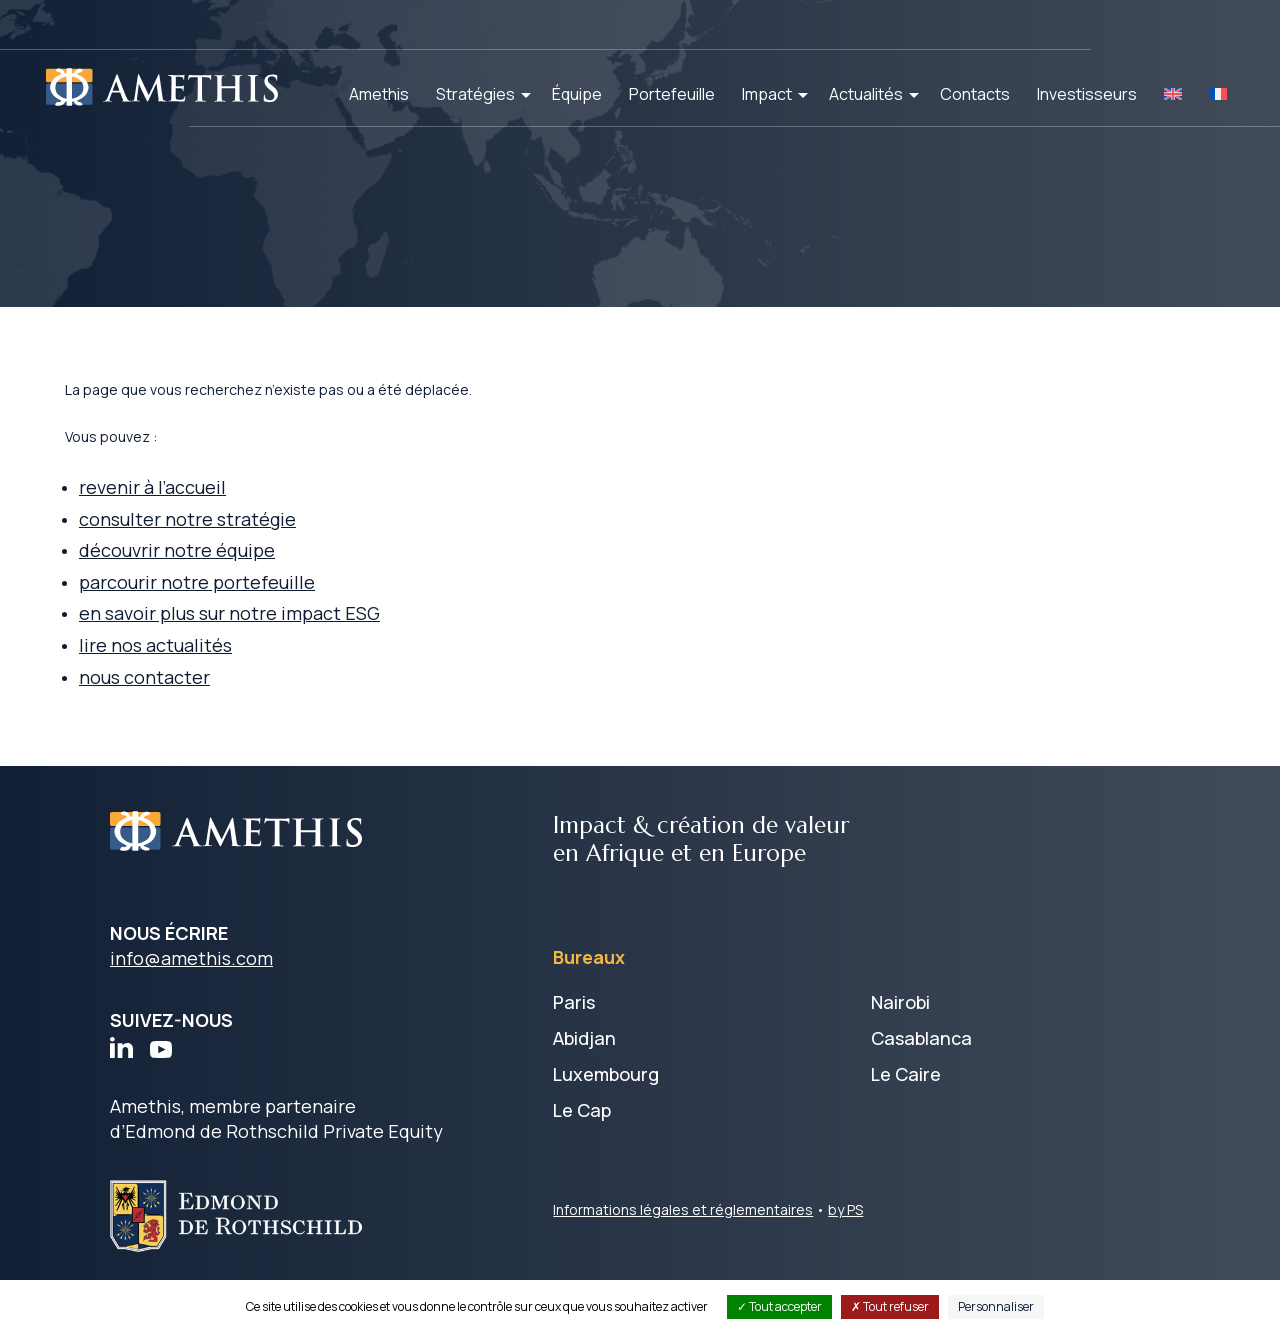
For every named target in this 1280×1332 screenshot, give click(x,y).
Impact (767, 94)
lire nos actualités (204, 676)
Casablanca (921, 1071)
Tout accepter (779, 1306)
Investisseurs (1087, 94)
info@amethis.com (191, 991)
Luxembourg (606, 1107)
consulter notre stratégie (236, 547)
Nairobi (900, 1035)
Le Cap (582, 1143)
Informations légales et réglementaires (683, 1242)
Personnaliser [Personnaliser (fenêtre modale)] (996, 1306)
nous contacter (193, 709)
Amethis (379, 94)
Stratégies (475, 94)
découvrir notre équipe (226, 579)
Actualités (866, 94)
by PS (845, 1242)
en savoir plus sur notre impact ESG (278, 644)
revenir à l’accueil (201, 514)
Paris (574, 1035)
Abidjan (584, 1071)
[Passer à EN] (1173, 94)
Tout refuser (890, 1306)
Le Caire (906, 1107)
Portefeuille (672, 94)
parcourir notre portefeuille (246, 612)
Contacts (975, 94)
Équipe (577, 94)
